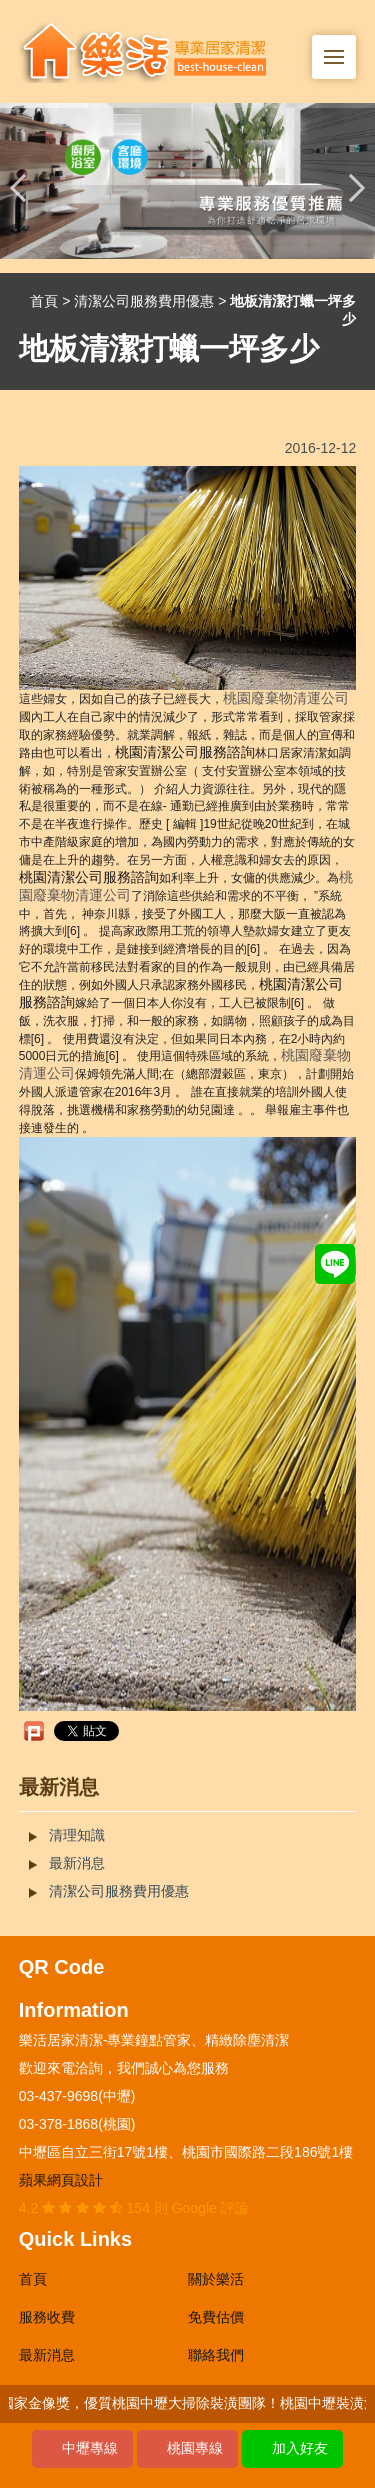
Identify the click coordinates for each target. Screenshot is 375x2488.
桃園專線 (195, 2448)
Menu (340, 46)
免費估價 (216, 2317)
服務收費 (47, 2317)
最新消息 (77, 1863)
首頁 (44, 301)
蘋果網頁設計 (61, 2180)
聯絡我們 (216, 2355)
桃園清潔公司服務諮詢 (185, 752)
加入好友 (300, 2448)
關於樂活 (216, 2279)
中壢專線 (90, 2448)
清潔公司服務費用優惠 (144, 301)
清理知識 (77, 1835)
